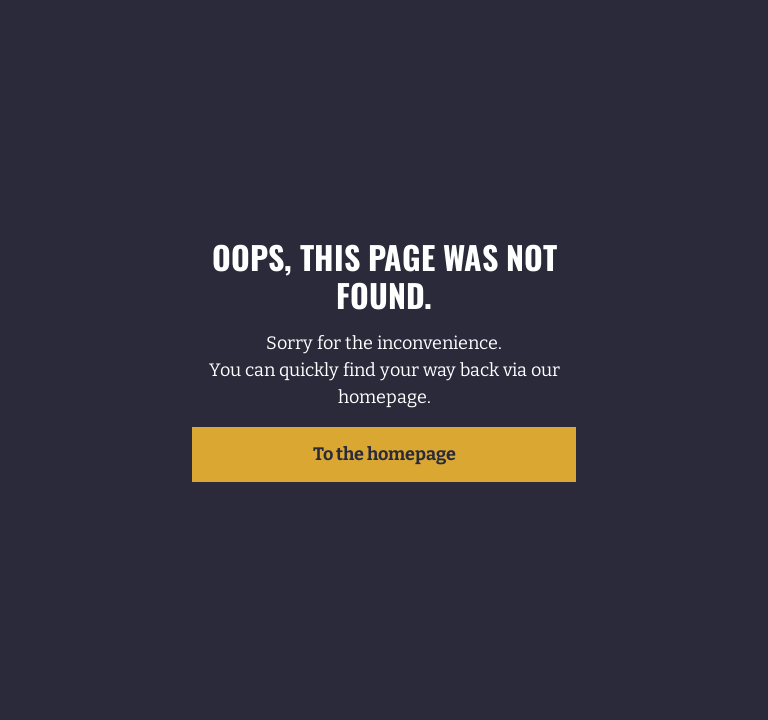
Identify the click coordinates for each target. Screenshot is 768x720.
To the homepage (384, 454)
